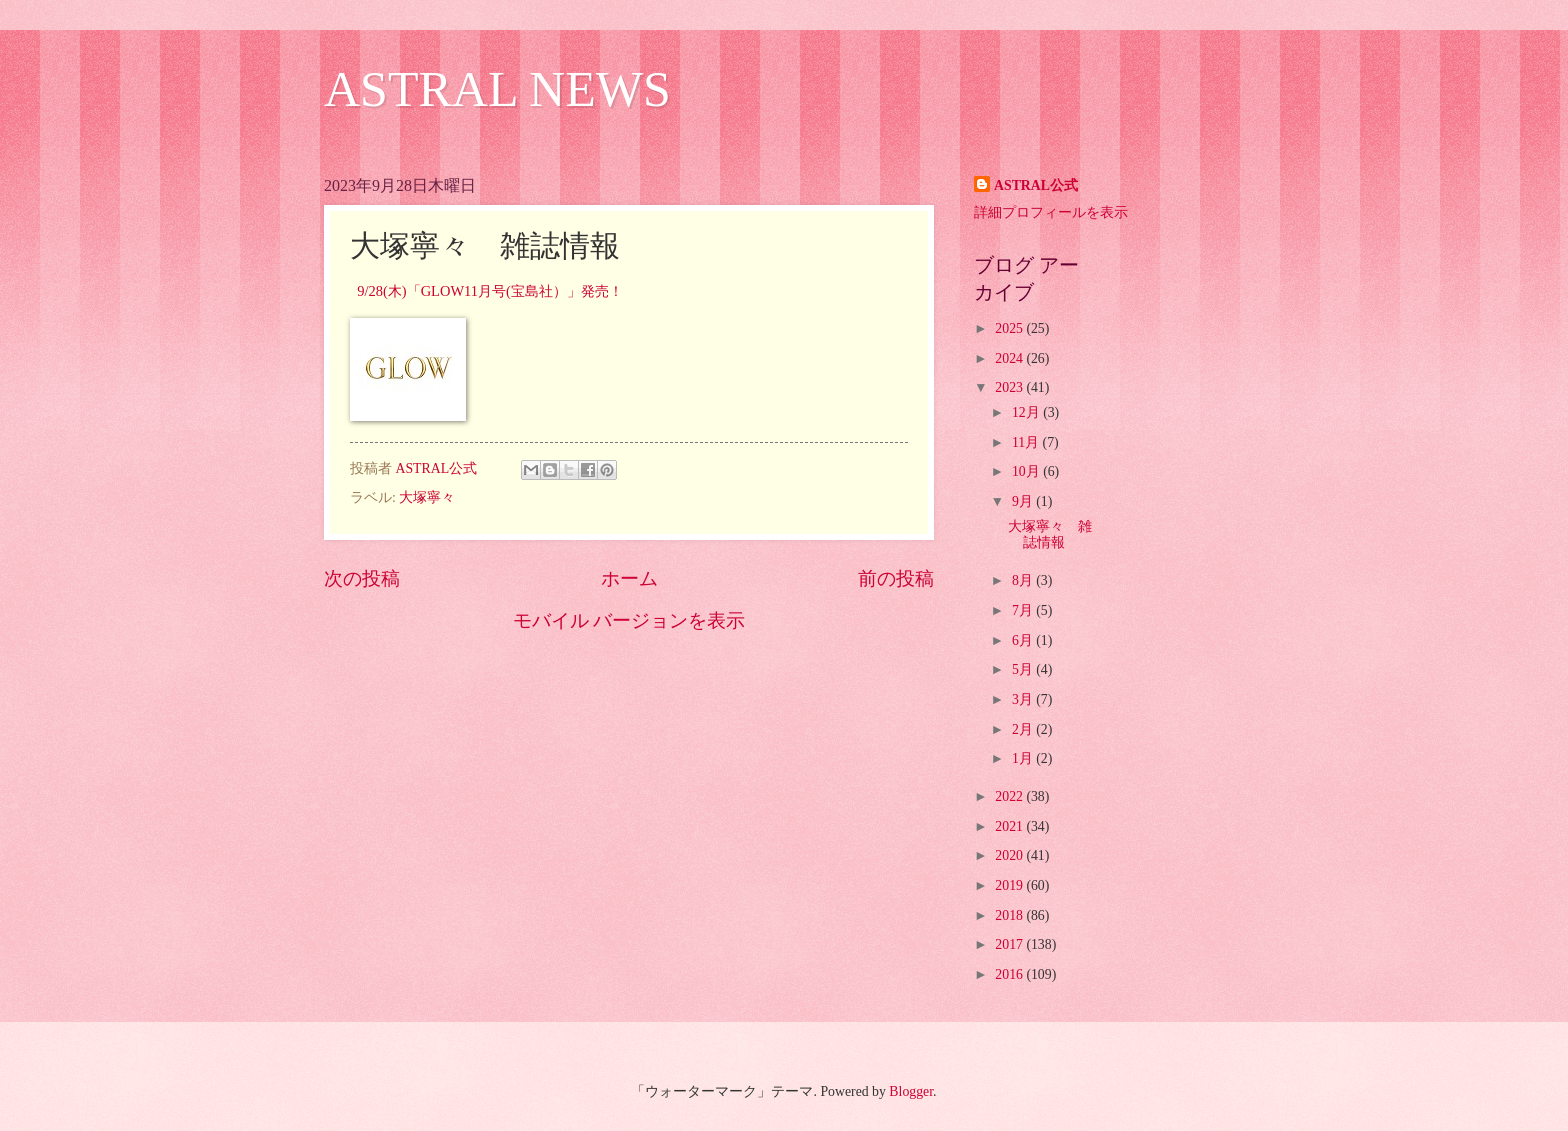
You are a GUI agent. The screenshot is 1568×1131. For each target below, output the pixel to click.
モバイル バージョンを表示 (629, 620)
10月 (1027, 471)
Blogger (911, 1091)
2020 (1010, 855)
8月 (1024, 580)
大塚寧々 (427, 497)
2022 (1010, 796)
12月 (1027, 412)
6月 (1024, 640)
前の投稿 (896, 578)
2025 (1010, 328)
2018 (1010, 915)
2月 (1024, 729)
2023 (1010, 387)
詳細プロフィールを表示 (1051, 212)
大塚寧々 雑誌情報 (1050, 535)
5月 (1024, 669)
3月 (1024, 699)
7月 (1024, 610)
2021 (1010, 826)
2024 (1010, 358)
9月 (1024, 501)
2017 (1010, 944)
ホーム (629, 578)
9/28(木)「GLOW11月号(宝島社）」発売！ (490, 291)
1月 (1024, 758)
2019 (1010, 885)
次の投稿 (362, 578)
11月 (1027, 442)
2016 (1010, 974)
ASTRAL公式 (1036, 185)
